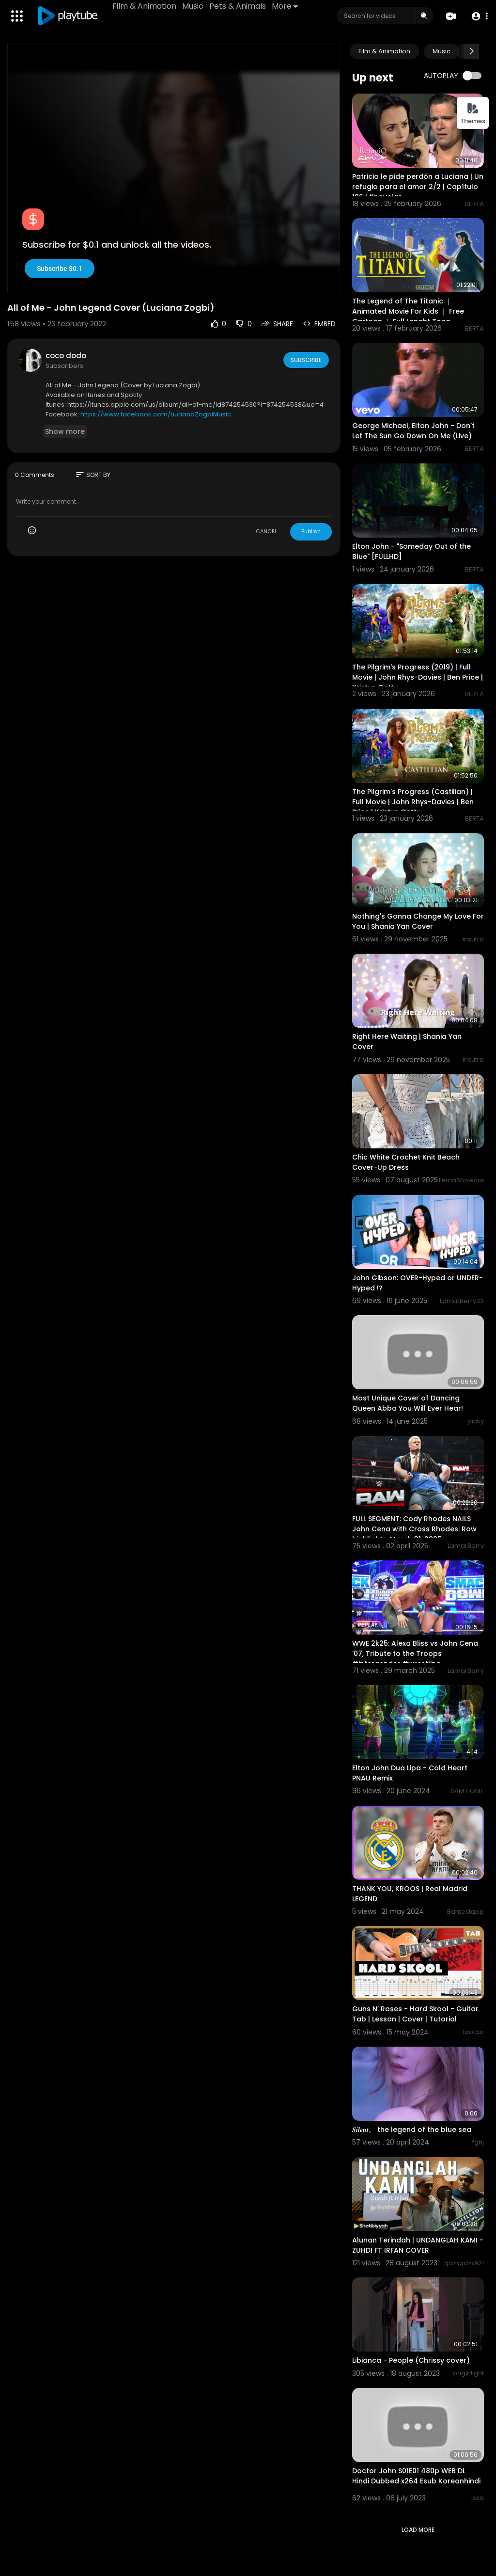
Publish (311, 531)
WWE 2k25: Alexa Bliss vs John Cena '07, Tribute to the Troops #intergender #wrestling (415, 1653)
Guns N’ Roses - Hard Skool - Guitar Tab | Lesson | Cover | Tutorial (415, 2014)
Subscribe (305, 360)
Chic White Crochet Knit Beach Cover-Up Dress (406, 1162)
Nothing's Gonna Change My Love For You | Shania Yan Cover (418, 921)
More (286, 6)
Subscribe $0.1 (59, 268)
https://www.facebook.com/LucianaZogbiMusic (155, 414)
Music (194, 6)
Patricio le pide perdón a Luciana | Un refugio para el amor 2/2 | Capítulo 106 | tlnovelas (417, 187)
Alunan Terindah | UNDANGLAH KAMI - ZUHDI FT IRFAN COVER (417, 2245)
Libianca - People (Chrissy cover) (411, 2360)
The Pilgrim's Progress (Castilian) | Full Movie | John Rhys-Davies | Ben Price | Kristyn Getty (413, 802)
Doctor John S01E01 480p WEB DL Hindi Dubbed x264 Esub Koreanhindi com (416, 2481)
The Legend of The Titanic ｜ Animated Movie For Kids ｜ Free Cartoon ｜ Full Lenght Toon (408, 311)
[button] (478, 16)
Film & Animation (146, 6)
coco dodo (66, 355)
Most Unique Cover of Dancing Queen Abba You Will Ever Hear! (407, 1403)
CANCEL (266, 531)
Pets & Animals (239, 6)
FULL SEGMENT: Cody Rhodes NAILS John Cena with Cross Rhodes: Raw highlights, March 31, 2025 (414, 1529)
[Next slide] (471, 51)
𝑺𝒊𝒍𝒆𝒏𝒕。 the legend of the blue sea (411, 2129)
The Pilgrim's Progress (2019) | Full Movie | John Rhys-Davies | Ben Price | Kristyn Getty (417, 677)
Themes (472, 114)
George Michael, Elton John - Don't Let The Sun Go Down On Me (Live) (413, 431)
